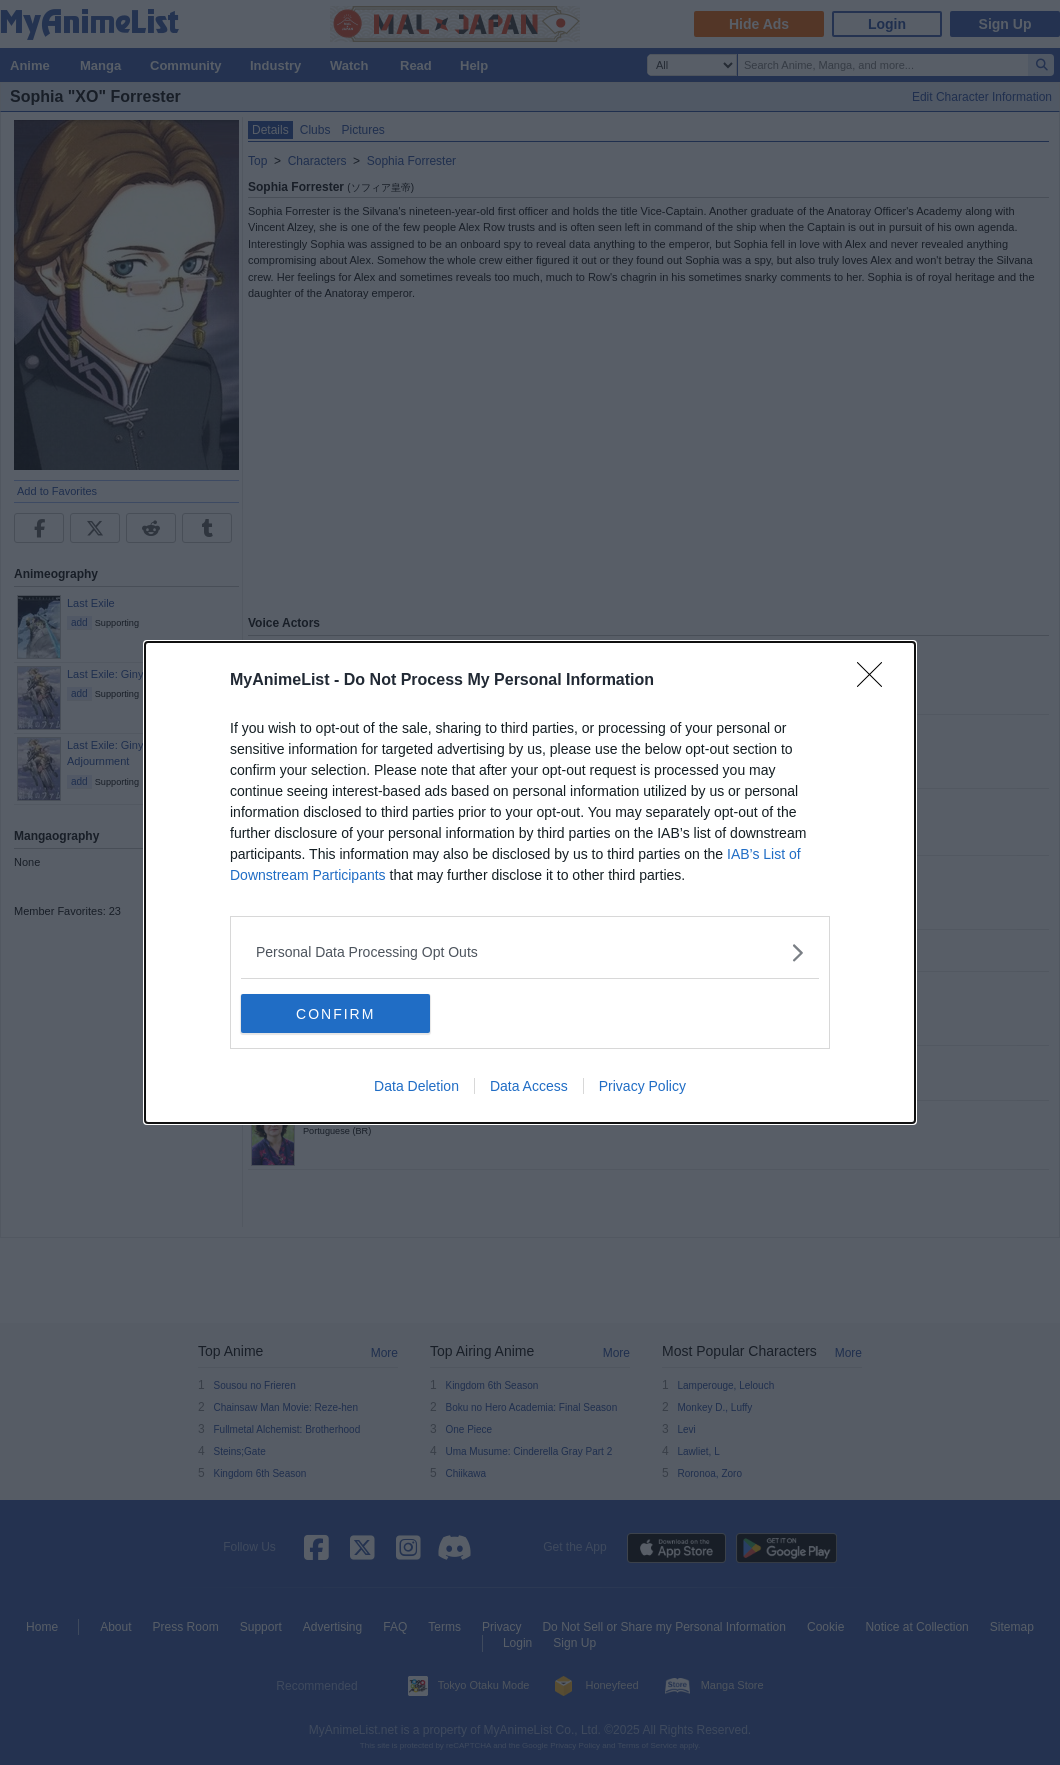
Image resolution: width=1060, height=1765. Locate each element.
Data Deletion (416, 1087)
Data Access (529, 1087)
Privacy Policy (642, 1087)
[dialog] (530, 883)
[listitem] (530, 952)
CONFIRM (335, 1014)
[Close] (876, 681)
